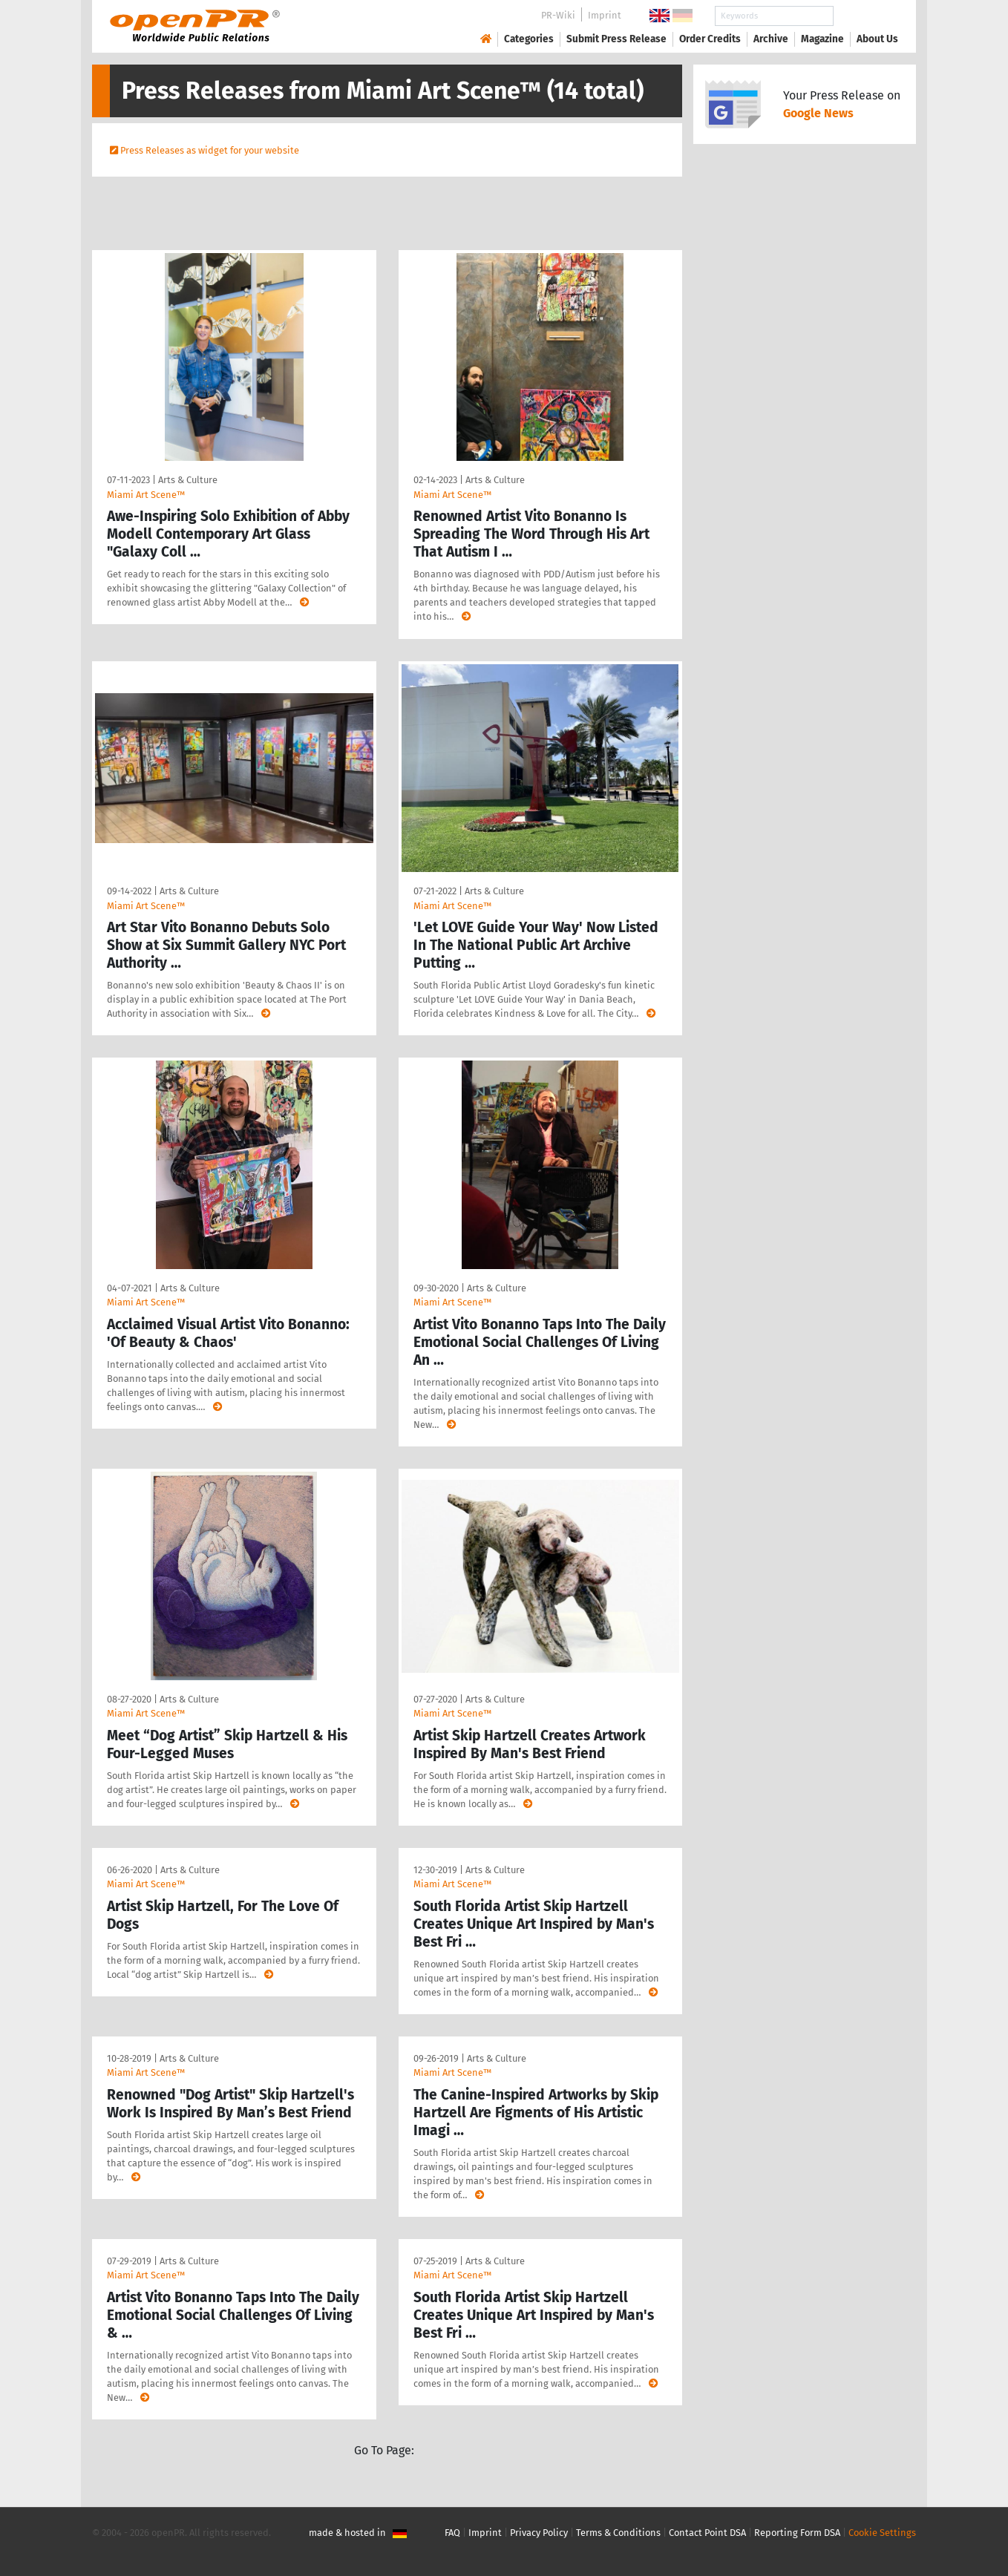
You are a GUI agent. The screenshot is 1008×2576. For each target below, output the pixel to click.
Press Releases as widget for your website (209, 150)
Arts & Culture (187, 479)
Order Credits (710, 39)
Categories (529, 39)
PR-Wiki (558, 15)
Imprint (604, 15)
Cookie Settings (882, 2532)
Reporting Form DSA (797, 2532)
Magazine (822, 39)
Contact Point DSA (707, 2532)
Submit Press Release (616, 39)
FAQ (452, 2532)
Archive (770, 39)
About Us (877, 39)
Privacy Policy (539, 2532)
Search (865, 16)
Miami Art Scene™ (146, 494)
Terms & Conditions (618, 2532)
